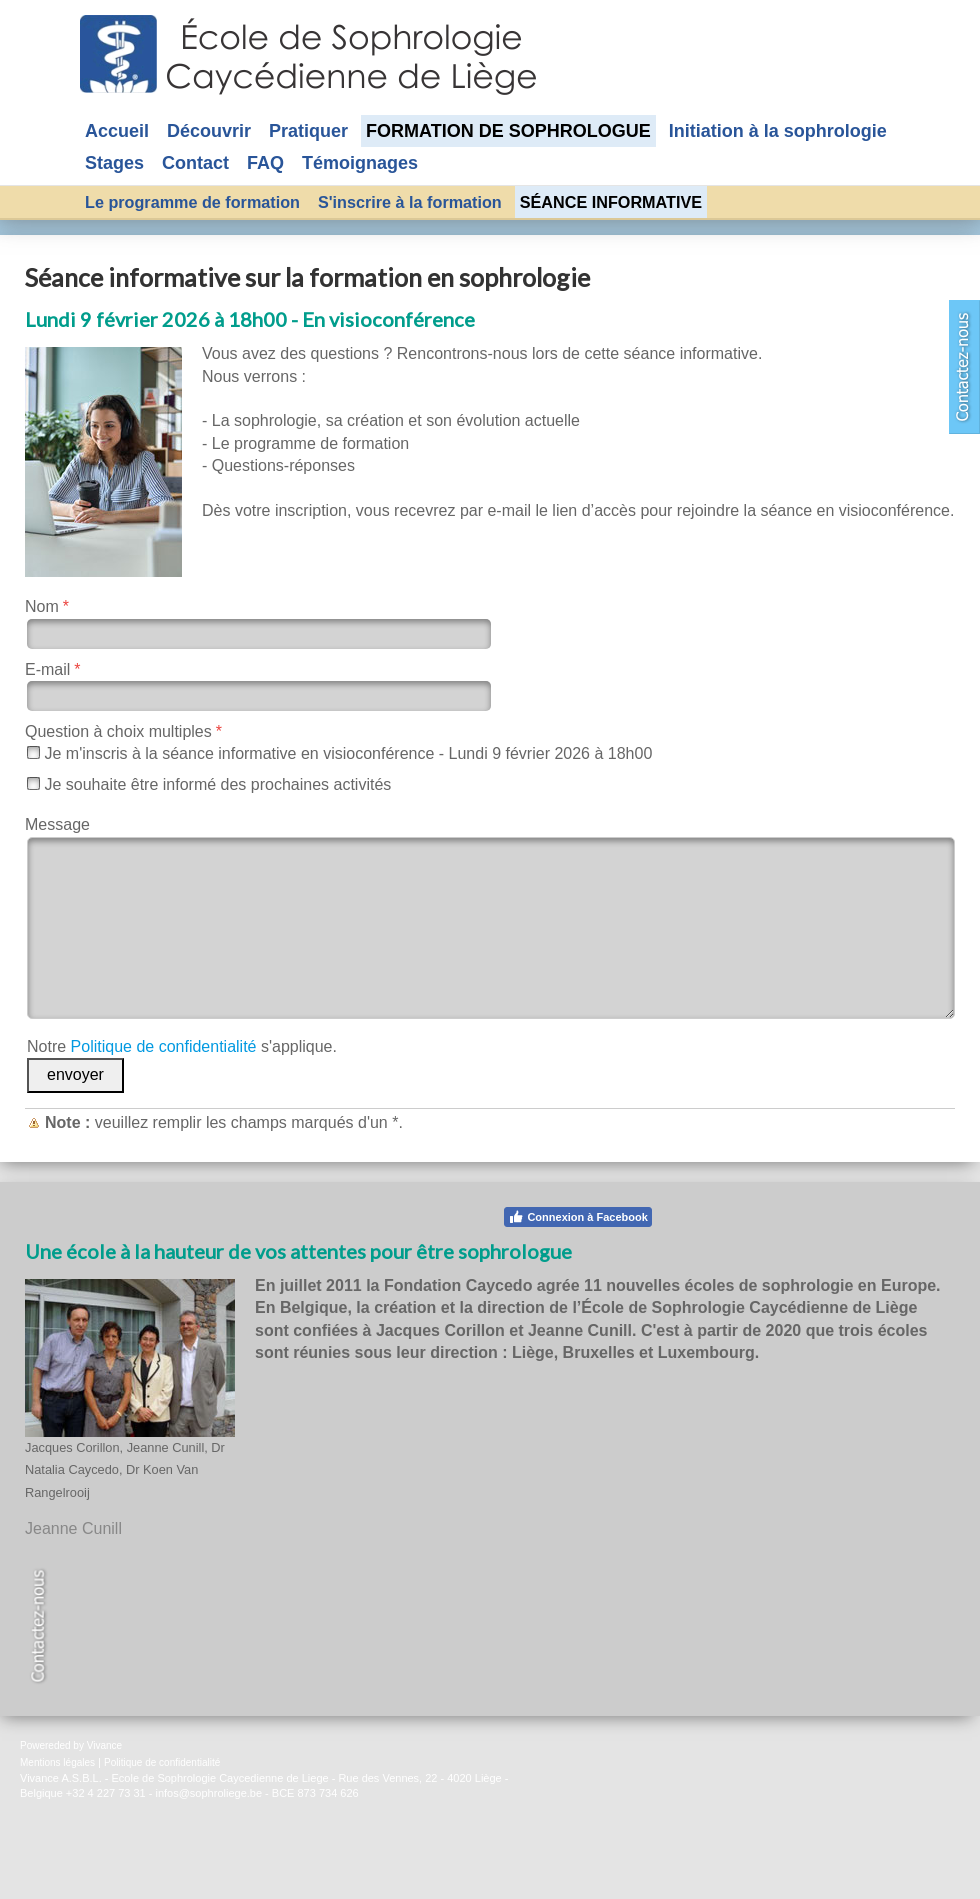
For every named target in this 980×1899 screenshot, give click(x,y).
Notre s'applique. (182, 1046)
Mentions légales (57, 1762)
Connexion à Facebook (577, 1217)
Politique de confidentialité (164, 1046)
